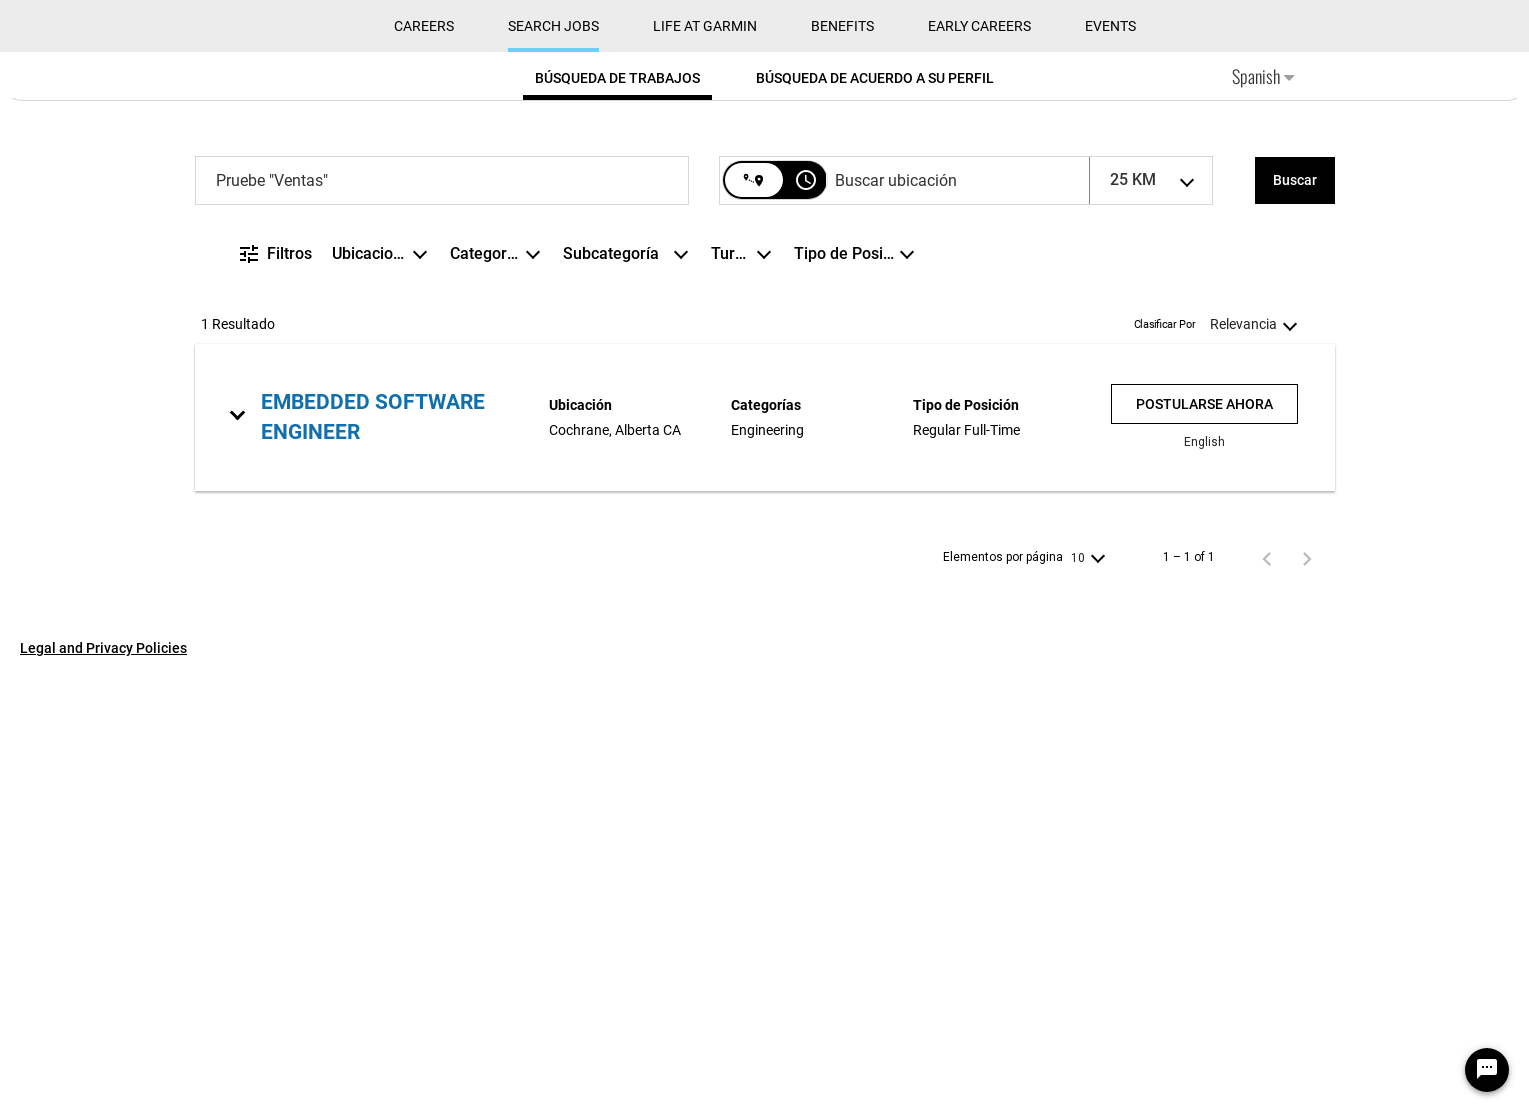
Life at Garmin (705, 461)
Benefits (842, 461)
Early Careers (979, 461)
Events (1110, 461)
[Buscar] (1295, 615)
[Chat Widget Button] (1487, 1070)
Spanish (1263, 511)
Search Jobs (553, 461)
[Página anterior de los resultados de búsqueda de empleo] (1267, 993)
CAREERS (424, 461)
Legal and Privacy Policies (103, 1083)
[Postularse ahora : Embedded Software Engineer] (1204, 838)
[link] (765, 851)
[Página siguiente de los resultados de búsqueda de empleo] (1307, 993)
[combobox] (442, 615)
